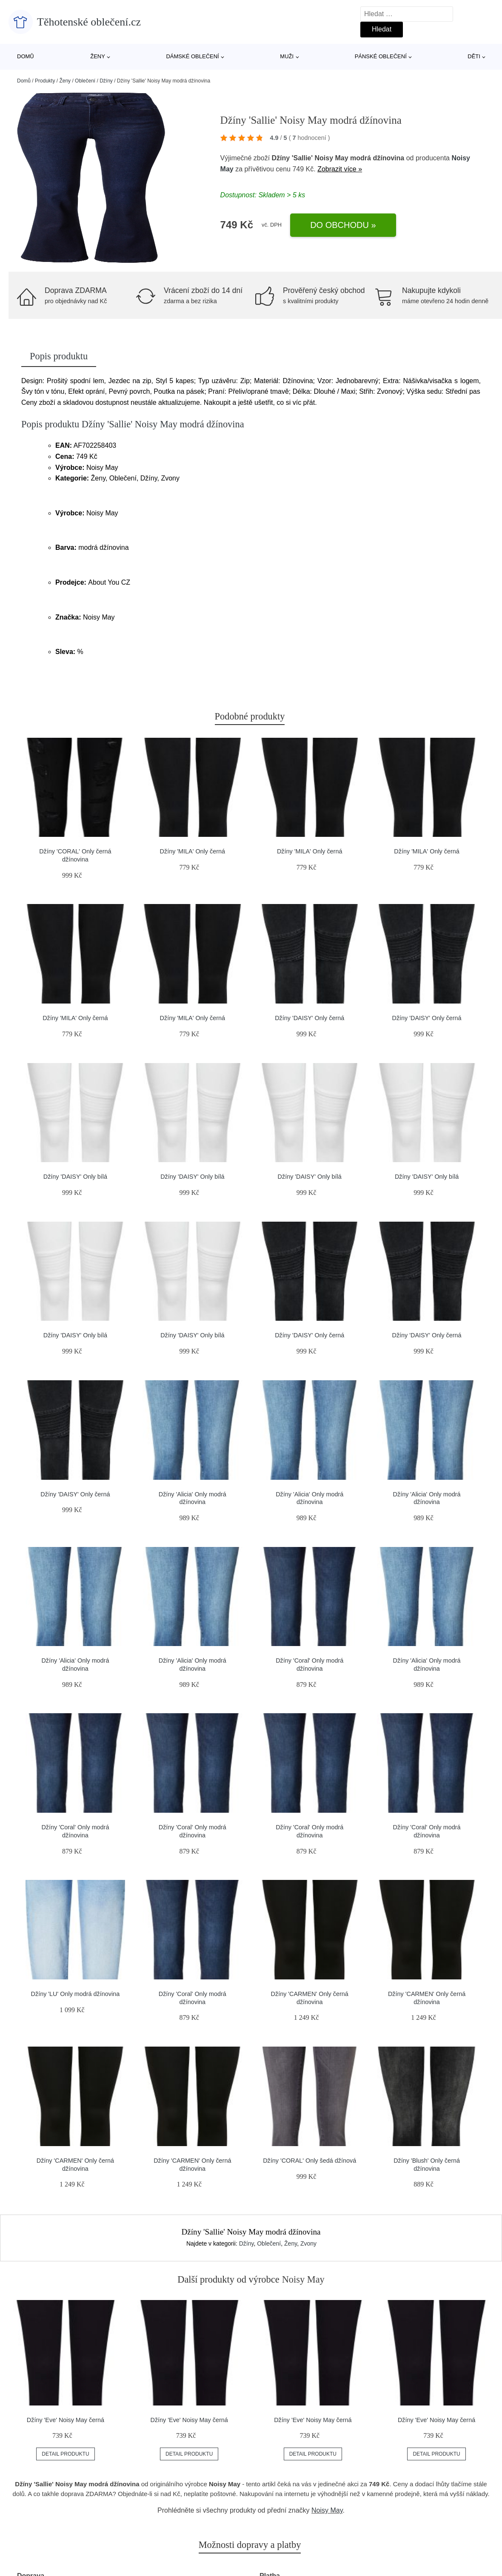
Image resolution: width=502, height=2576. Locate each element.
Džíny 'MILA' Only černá (192, 851)
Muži (287, 56)
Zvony (308, 2243)
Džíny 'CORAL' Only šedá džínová (309, 2160)
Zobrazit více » (339, 169)
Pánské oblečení (381, 56)
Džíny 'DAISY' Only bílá (75, 1176)
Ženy (97, 56)
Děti (474, 56)
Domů (25, 56)
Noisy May (327, 2510)
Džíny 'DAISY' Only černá (309, 1018)
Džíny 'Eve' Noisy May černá (65, 2420)
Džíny (106, 81)
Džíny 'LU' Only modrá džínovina (75, 1993)
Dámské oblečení (192, 56)
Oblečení (85, 81)
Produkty (45, 81)
